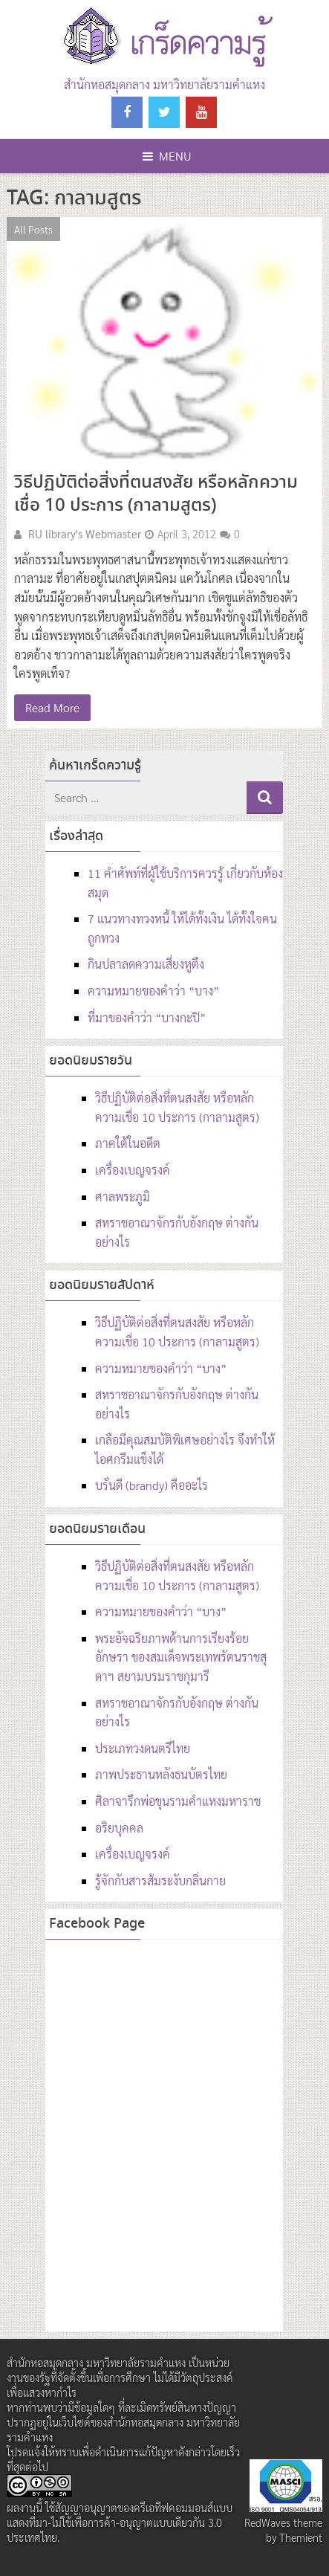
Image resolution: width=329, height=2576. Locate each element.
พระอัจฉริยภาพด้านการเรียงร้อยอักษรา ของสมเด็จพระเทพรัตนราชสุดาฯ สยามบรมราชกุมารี (181, 1657)
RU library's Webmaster (84, 533)
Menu (167, 156)
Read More (52, 707)
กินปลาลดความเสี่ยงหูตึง (146, 964)
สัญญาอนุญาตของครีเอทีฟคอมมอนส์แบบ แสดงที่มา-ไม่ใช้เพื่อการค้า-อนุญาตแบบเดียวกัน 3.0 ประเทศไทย (119, 2522)
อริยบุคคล (119, 1828)
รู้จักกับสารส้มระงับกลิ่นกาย (160, 1880)
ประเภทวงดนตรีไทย (142, 1748)
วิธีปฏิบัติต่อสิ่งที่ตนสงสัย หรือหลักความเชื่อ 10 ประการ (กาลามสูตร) (156, 494)
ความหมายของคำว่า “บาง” (153, 990)
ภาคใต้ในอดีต (127, 1143)
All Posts (33, 229)
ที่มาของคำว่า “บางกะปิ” (147, 1017)
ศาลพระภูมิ (122, 1196)
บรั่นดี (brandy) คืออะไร (151, 1485)
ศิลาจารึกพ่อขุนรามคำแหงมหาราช (178, 1801)
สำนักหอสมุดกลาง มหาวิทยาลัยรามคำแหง (164, 84)
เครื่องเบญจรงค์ (132, 1170)
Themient (300, 2537)
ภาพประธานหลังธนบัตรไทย (161, 1774)
